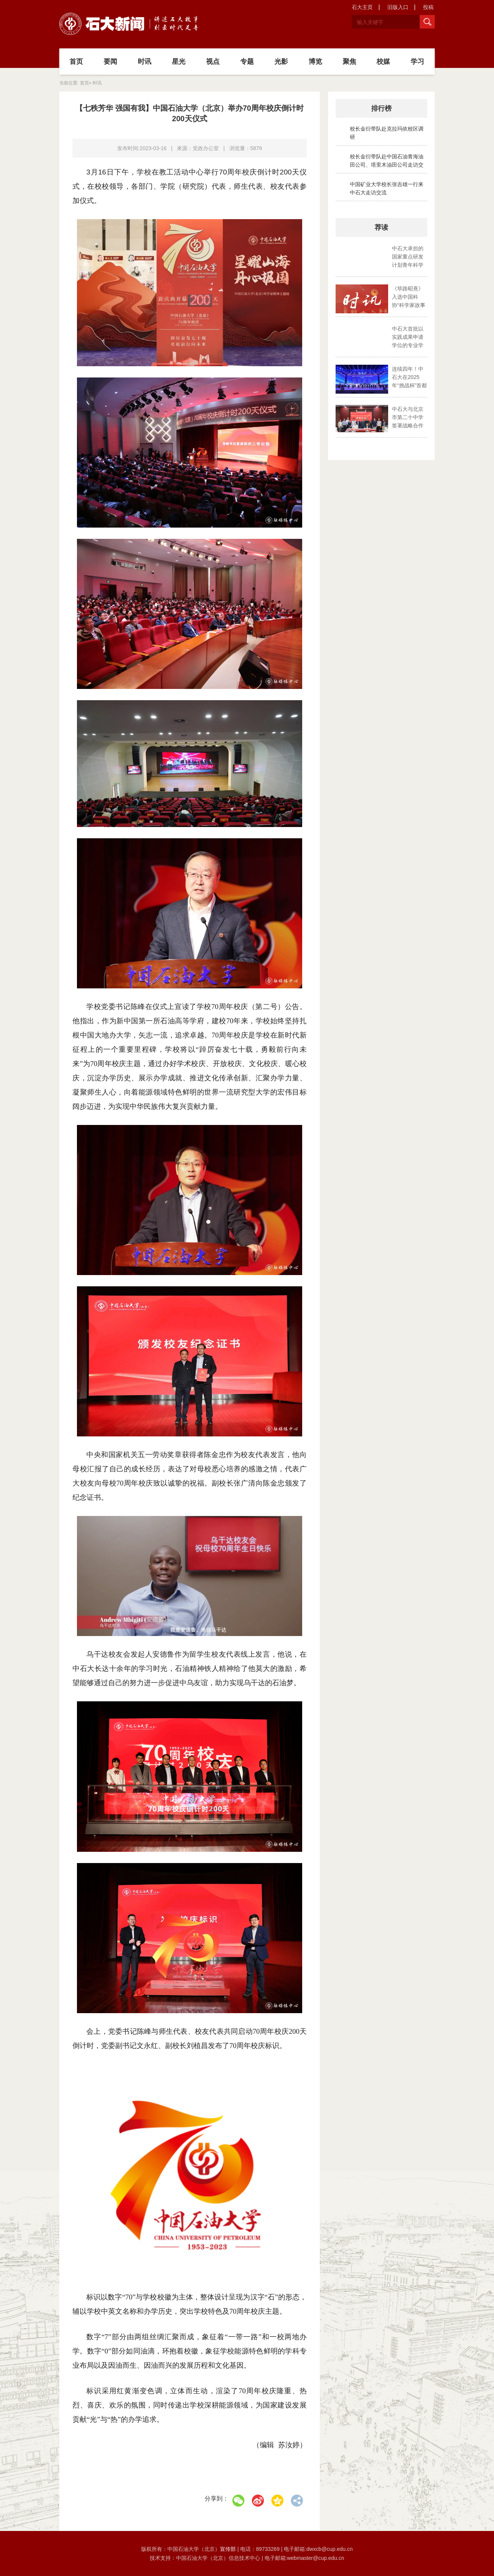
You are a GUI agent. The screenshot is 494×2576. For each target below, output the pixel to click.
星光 (178, 61)
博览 (315, 61)
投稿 (428, 7)
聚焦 (349, 61)
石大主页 (362, 7)
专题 (247, 61)
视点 (213, 61)
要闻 (110, 61)
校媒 (383, 61)
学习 (417, 61)
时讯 (144, 61)
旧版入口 (397, 7)
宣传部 (228, 2549)
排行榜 (381, 108)
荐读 (381, 227)
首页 (76, 61)
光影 (281, 61)
